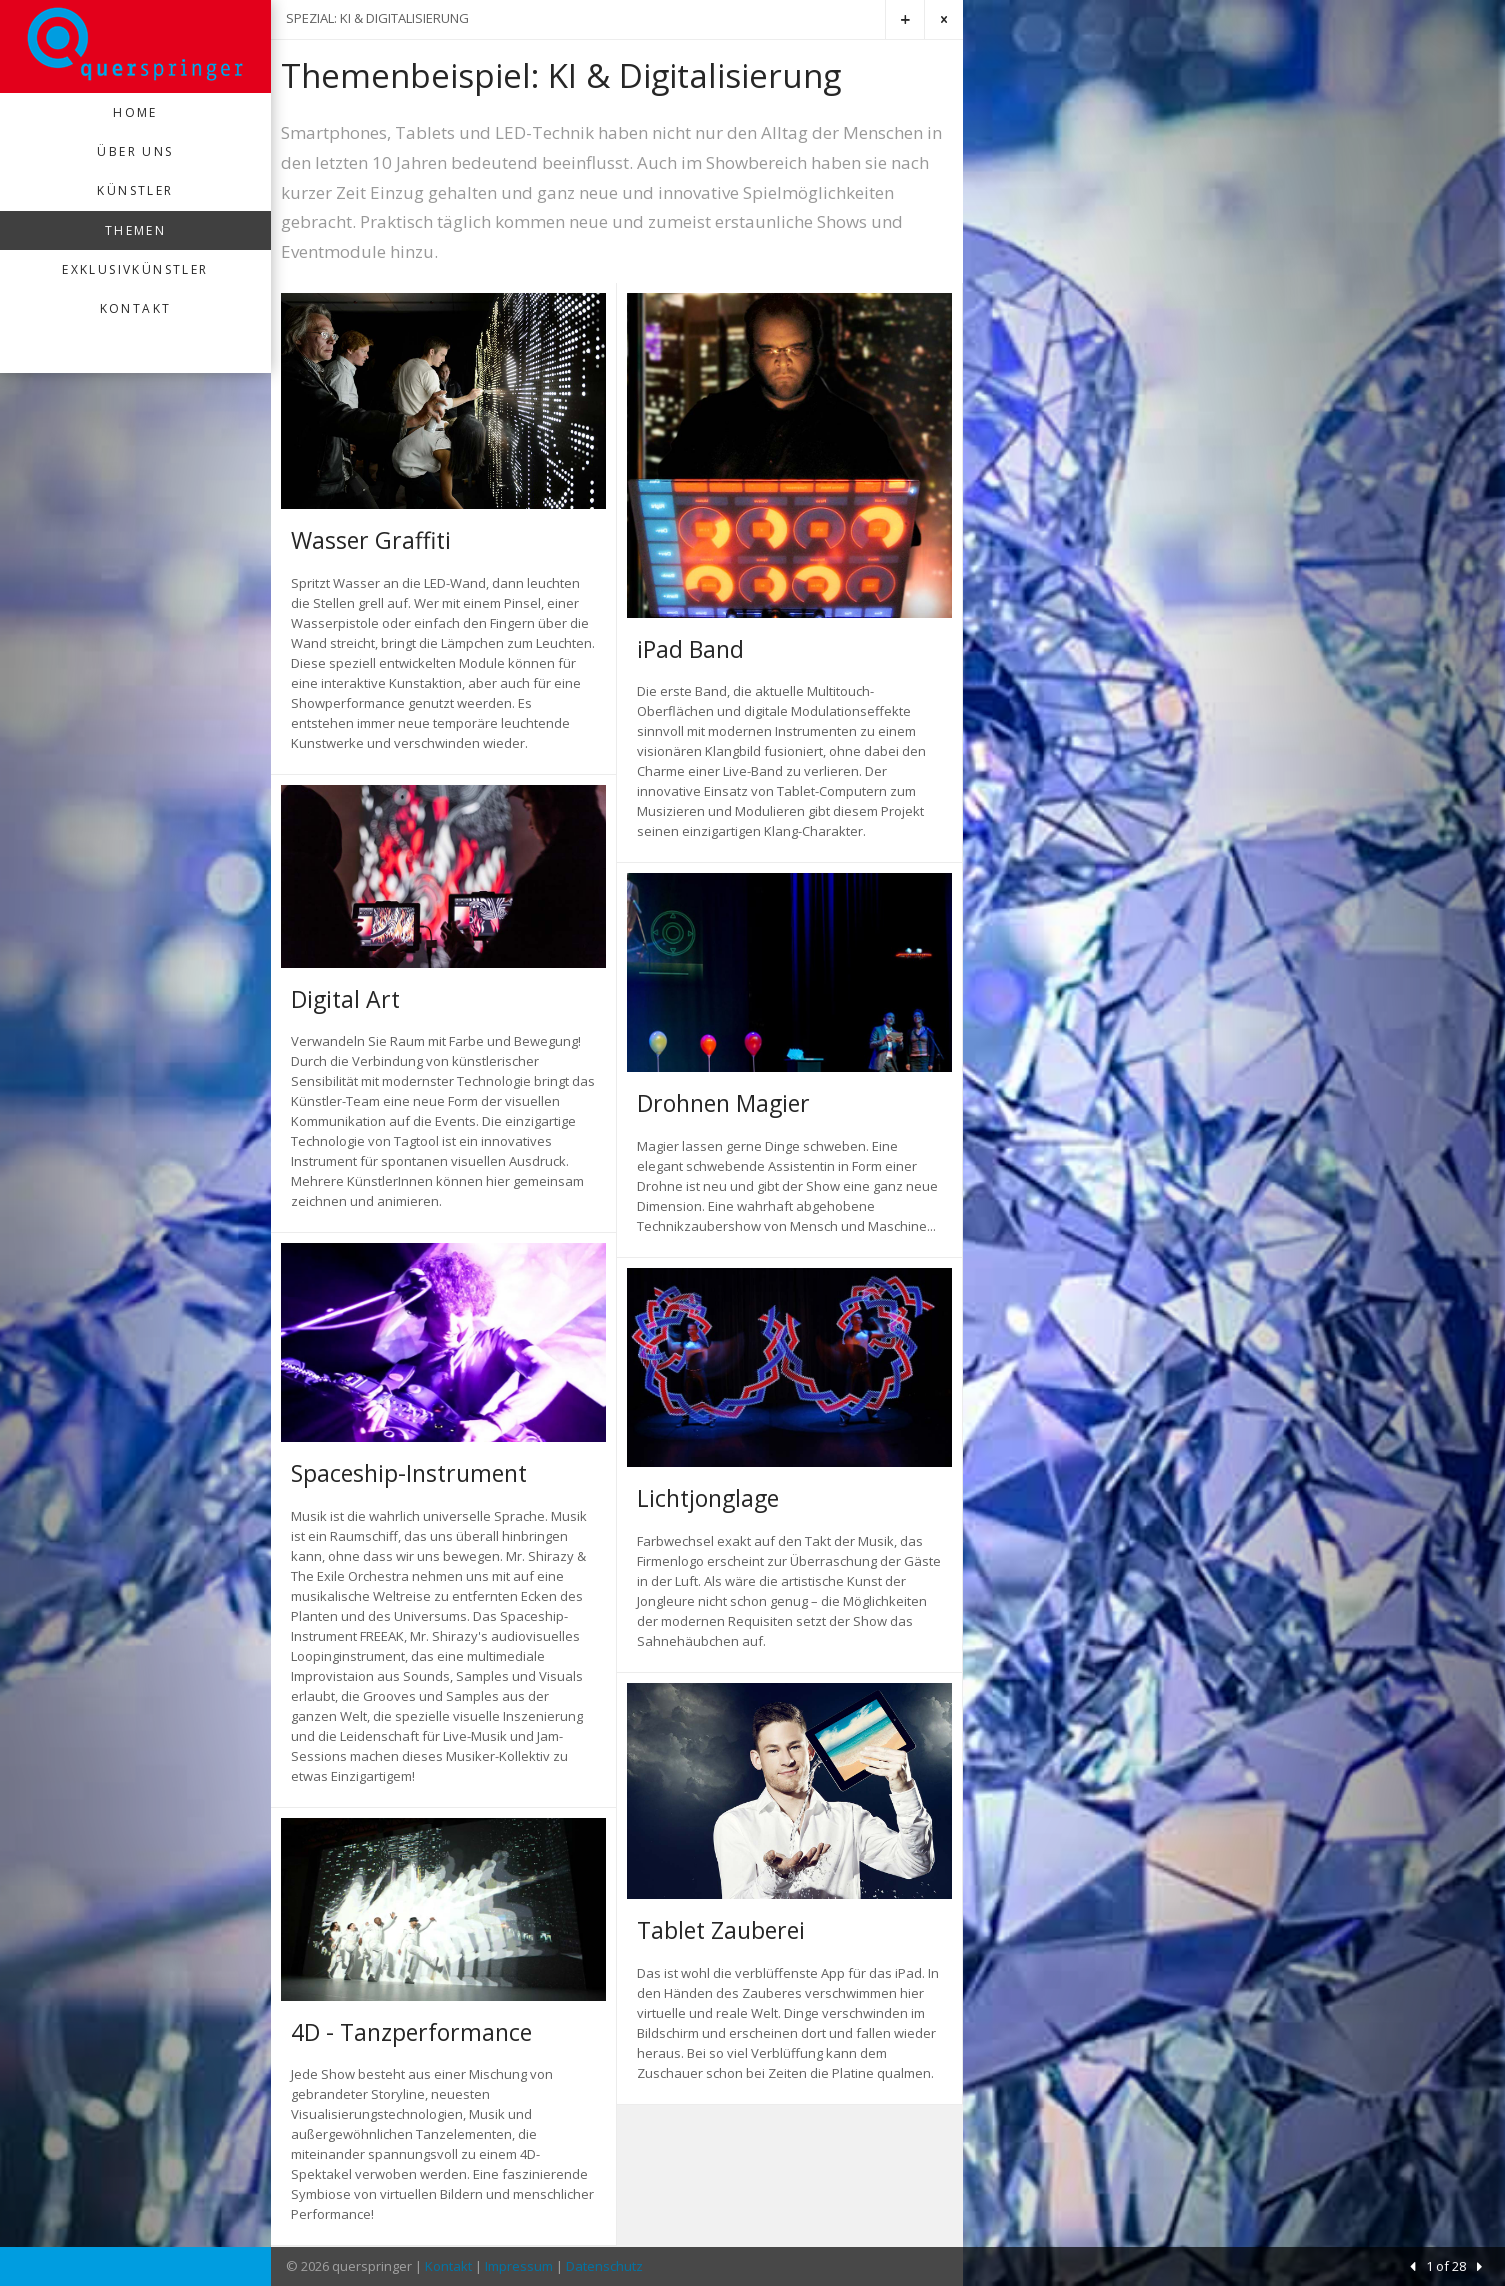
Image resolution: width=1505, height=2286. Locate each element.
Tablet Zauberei (721, 1930)
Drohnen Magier (723, 1103)
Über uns (135, 151)
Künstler (135, 190)
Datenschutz (604, 2266)
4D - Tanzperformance (411, 2032)
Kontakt (136, 308)
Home (135, 112)
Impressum (519, 2266)
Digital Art (345, 999)
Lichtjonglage (708, 1498)
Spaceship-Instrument (409, 1473)
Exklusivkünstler (135, 269)
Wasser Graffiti (371, 540)
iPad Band (690, 649)
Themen (135, 230)
